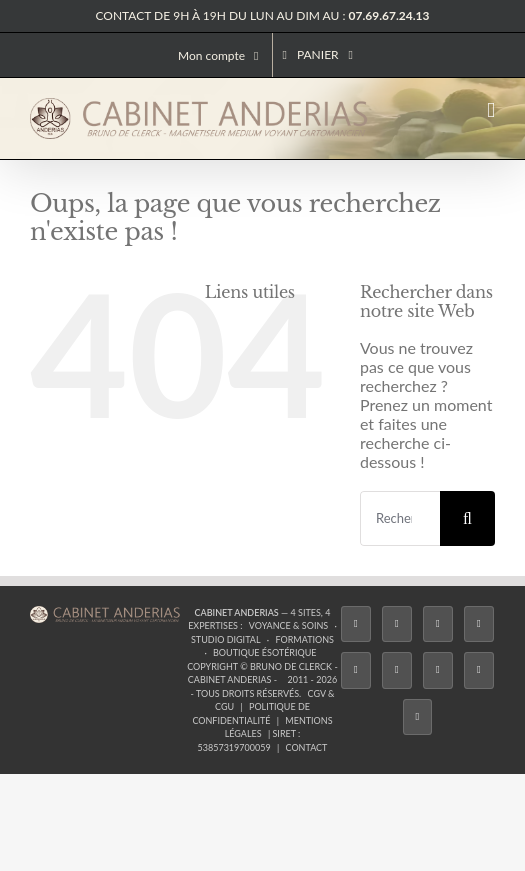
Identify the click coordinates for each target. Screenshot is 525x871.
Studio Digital (226, 639)
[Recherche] (467, 518)
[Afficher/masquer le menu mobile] (491, 110)
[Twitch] (356, 670)
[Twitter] (397, 624)
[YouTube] (397, 670)
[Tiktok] (479, 624)
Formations (304, 639)
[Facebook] (356, 624)
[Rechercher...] (400, 518)
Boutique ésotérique (265, 652)
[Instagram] (438, 624)
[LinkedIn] (438, 670)
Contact (307, 747)
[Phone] (418, 717)
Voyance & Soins (288, 625)
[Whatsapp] (479, 670)
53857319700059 (234, 747)
